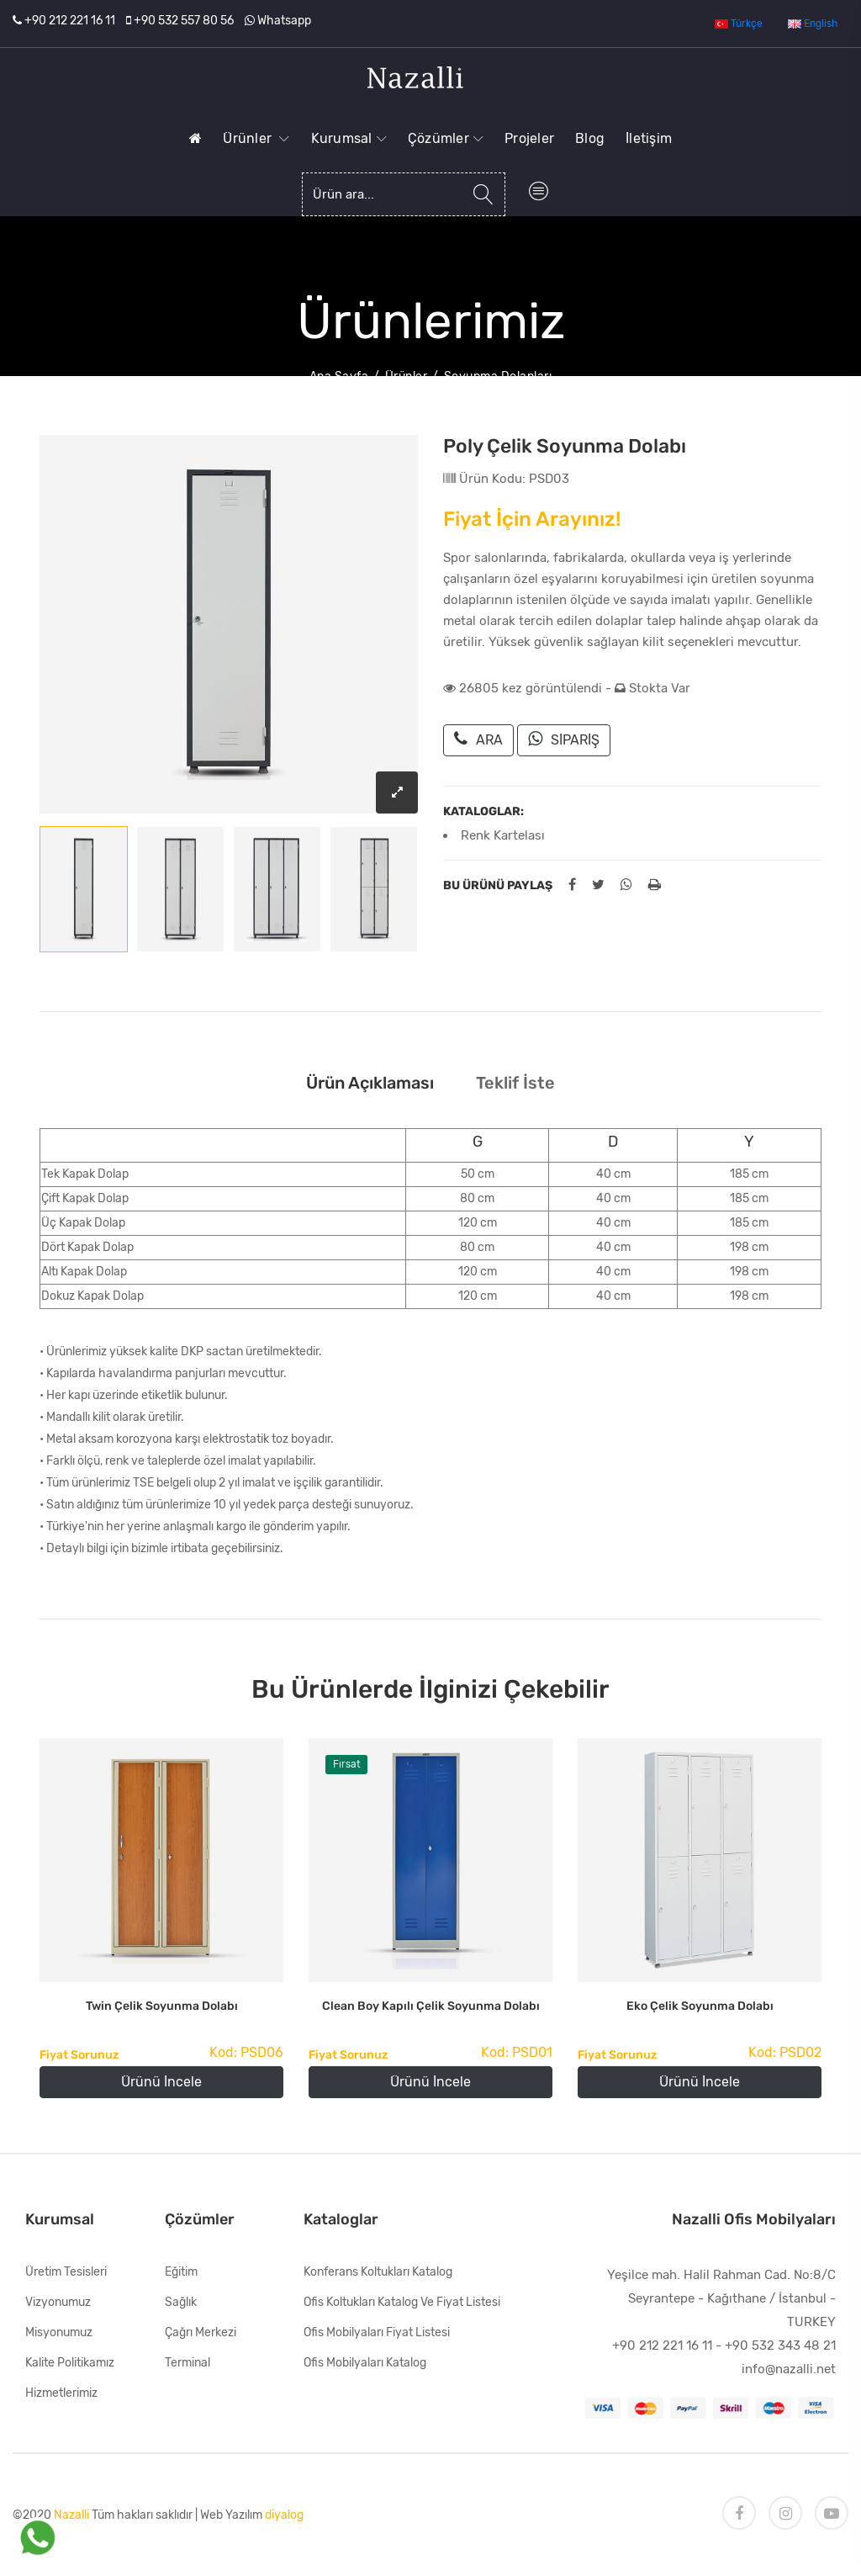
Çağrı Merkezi (200, 2332)
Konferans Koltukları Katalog (378, 2272)
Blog (590, 138)
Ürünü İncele (161, 2082)
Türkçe (739, 23)
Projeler (529, 138)
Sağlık (181, 2302)
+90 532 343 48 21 (780, 2345)
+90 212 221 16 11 (69, 20)
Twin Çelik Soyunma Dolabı (162, 2006)
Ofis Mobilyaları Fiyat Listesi (377, 2332)
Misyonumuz (58, 2332)
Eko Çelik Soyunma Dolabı (700, 2006)
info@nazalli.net (789, 2369)
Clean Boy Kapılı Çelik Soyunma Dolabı (431, 2006)
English (812, 23)
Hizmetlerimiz (61, 2393)
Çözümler (445, 138)
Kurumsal (349, 138)
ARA (478, 739)
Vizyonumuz (58, 2302)
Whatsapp (284, 20)
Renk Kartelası (503, 835)
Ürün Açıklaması (370, 1083)
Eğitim (181, 2272)
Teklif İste (515, 1083)
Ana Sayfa (339, 376)
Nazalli (71, 2515)
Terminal (187, 2363)
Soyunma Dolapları (498, 376)
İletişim (649, 138)
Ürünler (256, 138)
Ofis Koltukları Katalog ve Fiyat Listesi (402, 2302)
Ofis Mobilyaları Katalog (365, 2363)
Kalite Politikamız (69, 2363)
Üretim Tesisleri (66, 2272)
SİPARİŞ (564, 739)
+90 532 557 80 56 (184, 20)
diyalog (284, 2515)
